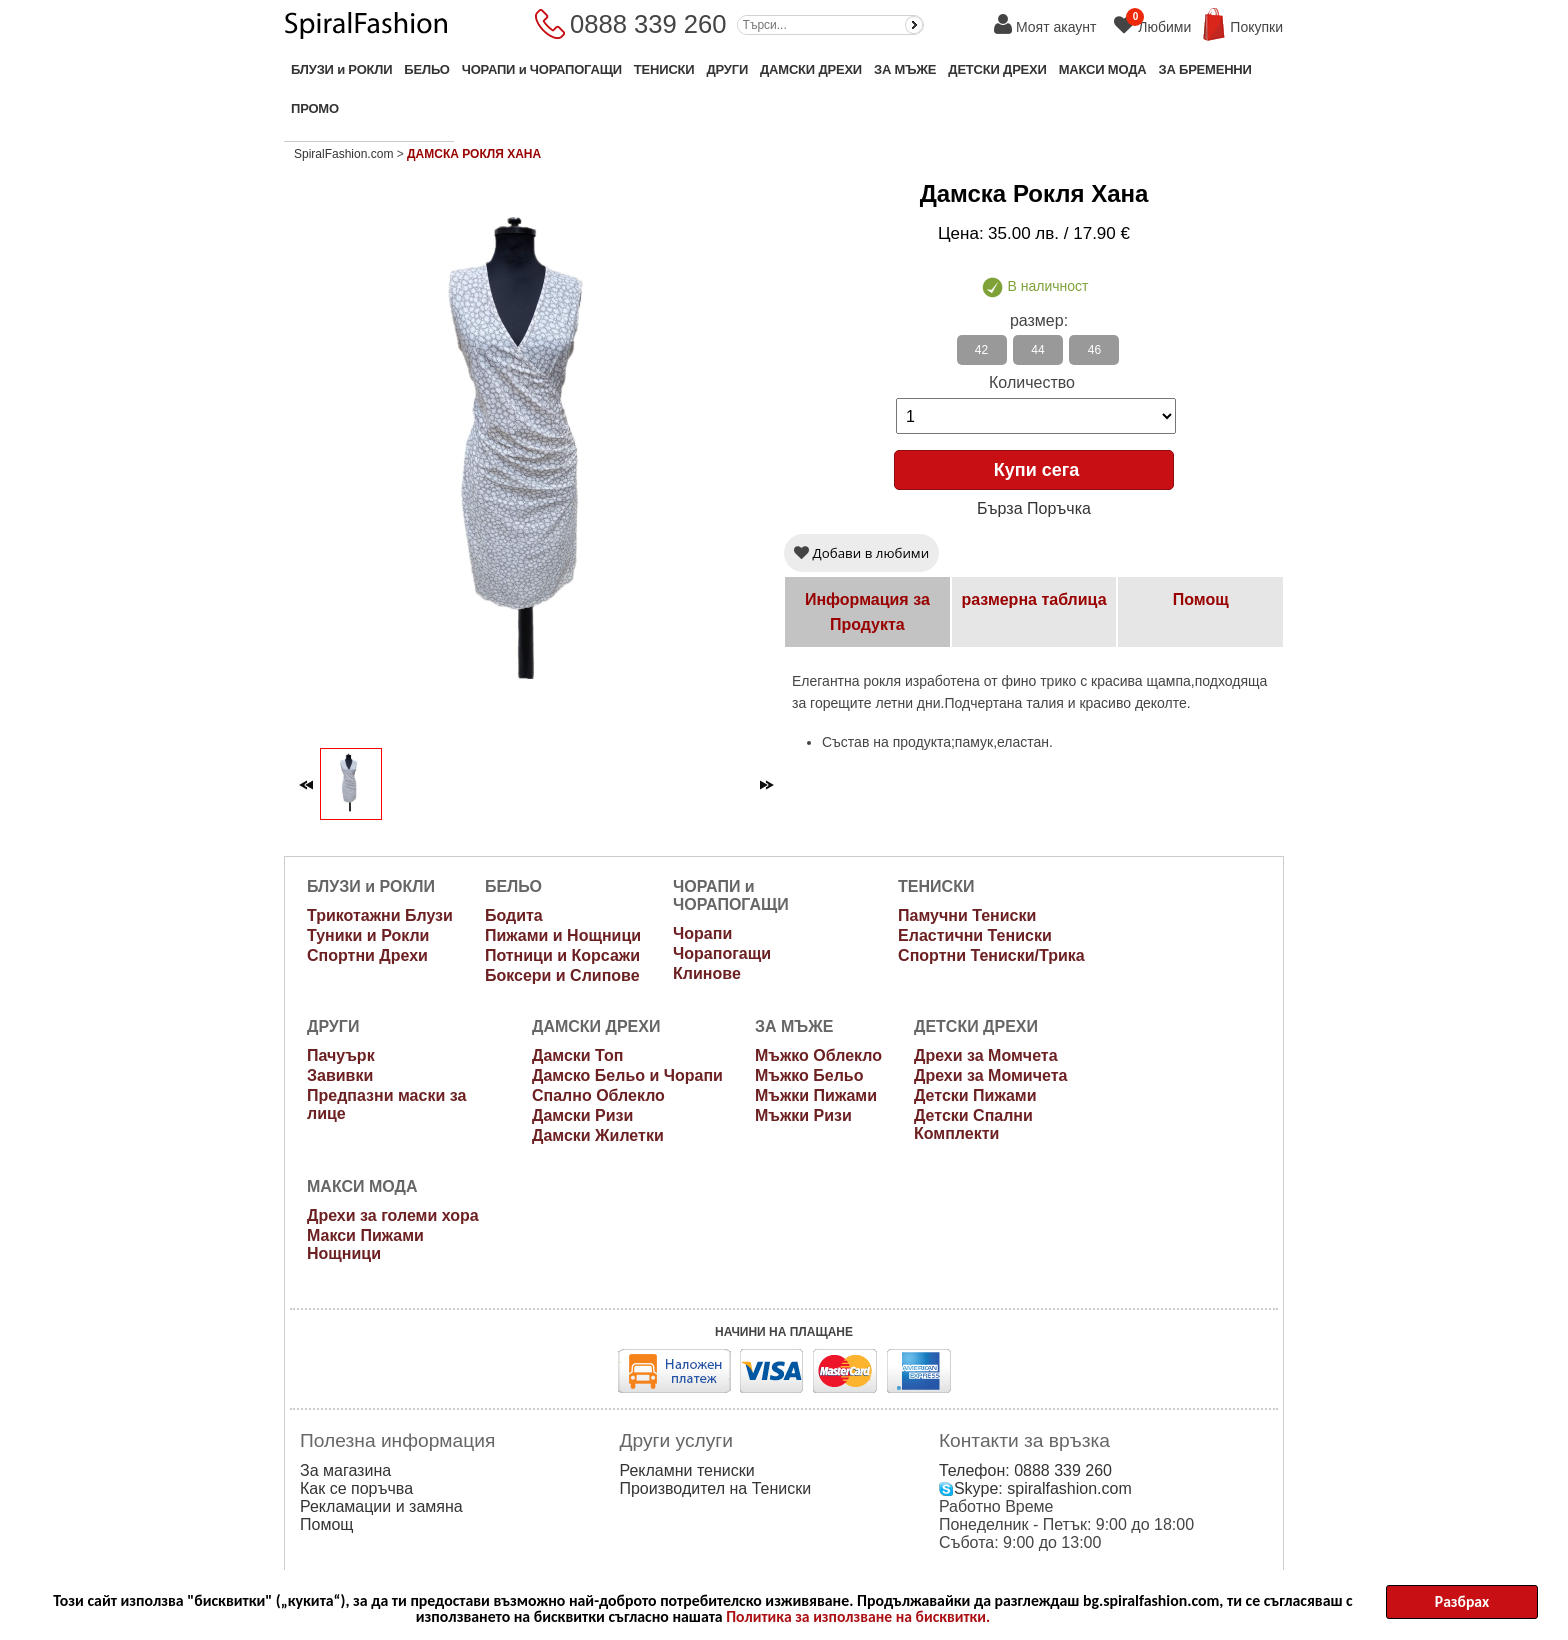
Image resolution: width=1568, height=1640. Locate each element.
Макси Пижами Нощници (365, 1244)
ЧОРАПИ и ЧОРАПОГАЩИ (542, 69)
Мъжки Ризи (803, 1115)
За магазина (345, 1470)
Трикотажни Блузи (380, 915)
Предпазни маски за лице (386, 1104)
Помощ (1201, 599)
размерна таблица (1033, 599)
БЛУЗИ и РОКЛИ (341, 69)
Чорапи (702, 933)
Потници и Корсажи (562, 955)
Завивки (340, 1075)
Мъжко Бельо (809, 1075)
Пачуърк (341, 1055)
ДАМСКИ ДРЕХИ (811, 69)
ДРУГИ (727, 69)
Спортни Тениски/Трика (991, 955)
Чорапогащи (722, 953)
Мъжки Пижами (816, 1095)
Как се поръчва (356, 1488)
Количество (1032, 382)
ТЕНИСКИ (664, 69)
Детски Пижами (975, 1095)
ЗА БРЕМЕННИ (1204, 69)
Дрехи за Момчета (986, 1055)
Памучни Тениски (967, 915)
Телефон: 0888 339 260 (1025, 1470)
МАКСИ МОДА (1103, 69)
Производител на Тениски (715, 1488)
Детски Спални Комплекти (973, 1124)
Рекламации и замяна (381, 1506)
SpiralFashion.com (343, 154)
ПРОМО (315, 108)
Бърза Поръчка (1034, 508)
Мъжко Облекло (818, 1055)
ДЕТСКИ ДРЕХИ (997, 69)
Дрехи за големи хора (393, 1215)
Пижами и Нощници (563, 935)
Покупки (1256, 27)
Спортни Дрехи (367, 955)
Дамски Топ (577, 1055)
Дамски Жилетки (598, 1135)
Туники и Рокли (368, 935)
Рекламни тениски (686, 1470)
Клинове (707, 973)
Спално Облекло (598, 1095)
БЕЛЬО (426, 69)
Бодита (514, 915)
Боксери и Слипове (562, 975)
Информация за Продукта (867, 612)
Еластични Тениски (975, 935)
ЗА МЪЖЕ (905, 69)
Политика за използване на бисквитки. (858, 1620)
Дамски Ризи (582, 1115)
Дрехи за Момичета (990, 1075)
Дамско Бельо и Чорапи (627, 1075)
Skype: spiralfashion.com (1035, 1488)
